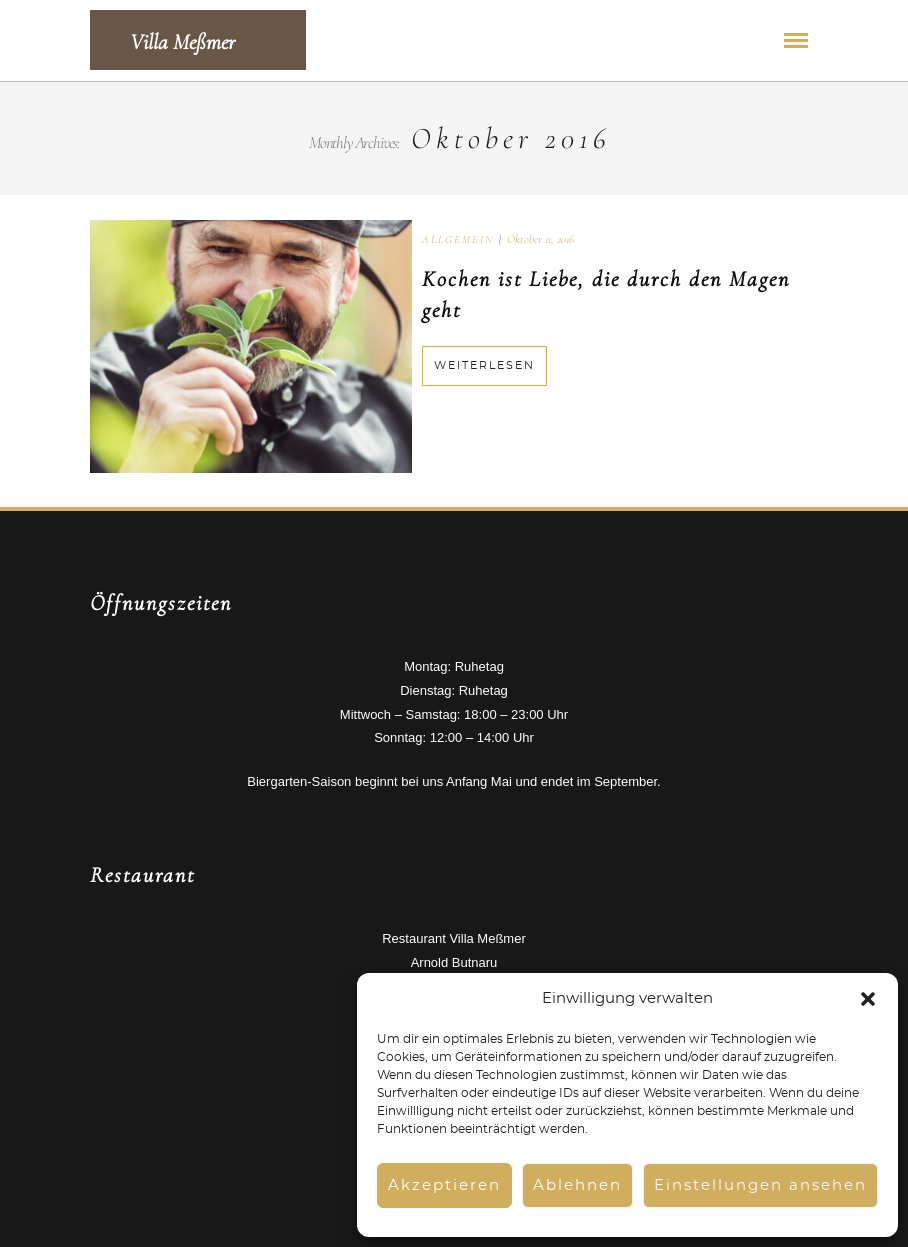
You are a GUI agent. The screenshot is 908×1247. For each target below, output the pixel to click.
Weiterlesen (484, 365)
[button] (868, 999)
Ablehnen (577, 1185)
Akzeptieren (444, 1185)
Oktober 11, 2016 (540, 239)
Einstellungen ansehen (760, 1185)
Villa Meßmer (182, 42)
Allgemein (458, 239)
